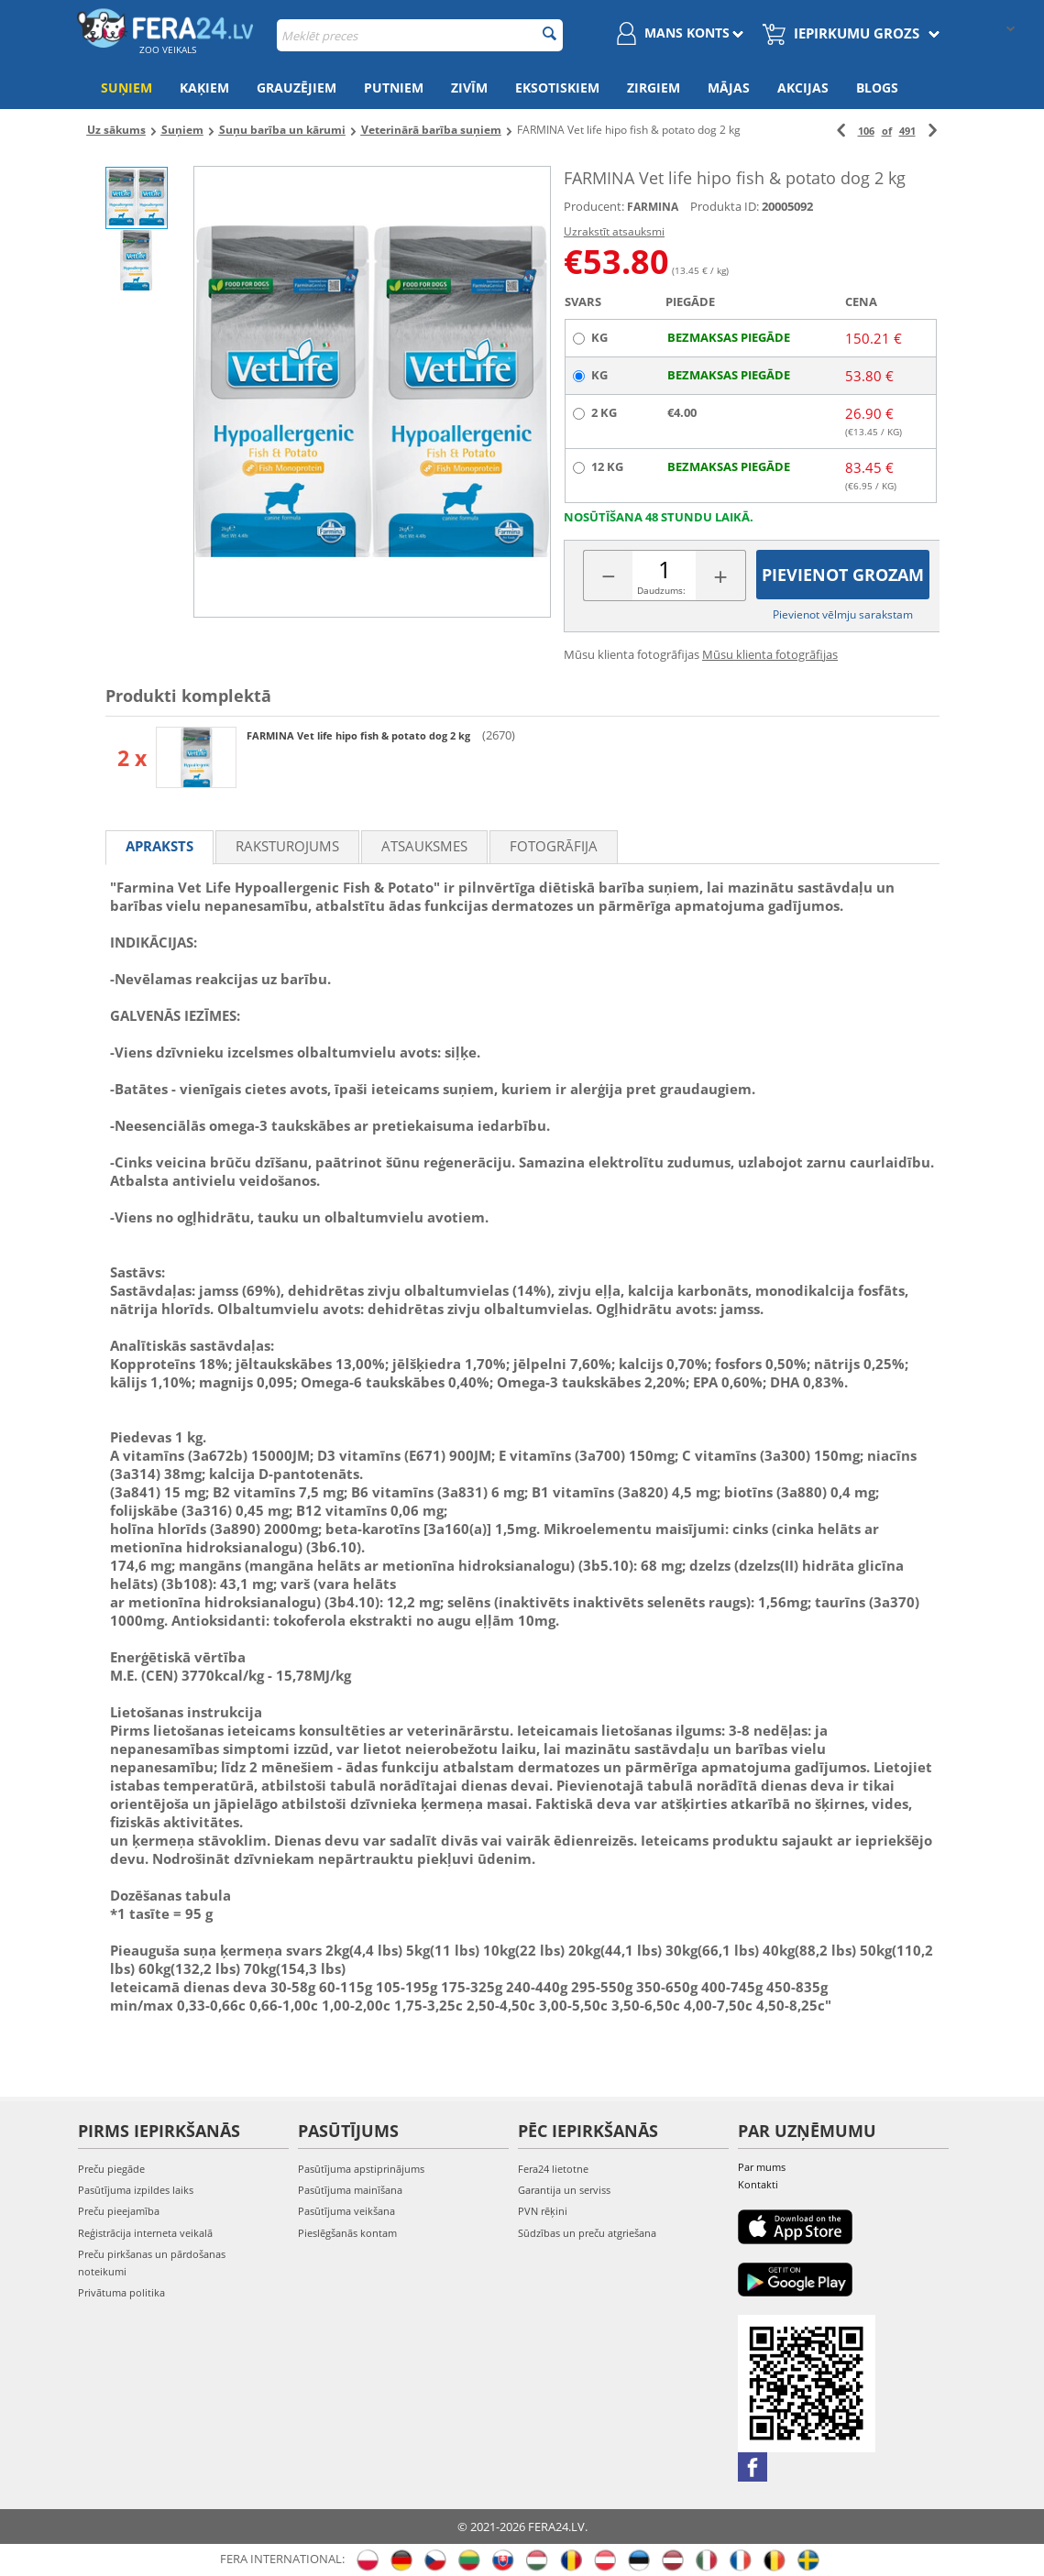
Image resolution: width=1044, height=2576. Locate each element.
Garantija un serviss (564, 2190)
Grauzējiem (296, 87)
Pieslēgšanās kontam (347, 2233)
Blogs (877, 87)
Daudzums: (661, 590)
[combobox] (420, 35)
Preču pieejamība (118, 2211)
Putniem (393, 87)
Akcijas (803, 87)
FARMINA (652, 206)
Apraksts (159, 846)
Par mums (762, 2167)
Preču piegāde (111, 2169)
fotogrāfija (554, 846)
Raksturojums (287, 846)
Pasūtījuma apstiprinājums (361, 2169)
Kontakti (758, 2184)
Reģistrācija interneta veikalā (145, 2233)
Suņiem (126, 87)
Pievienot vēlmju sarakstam (843, 614)
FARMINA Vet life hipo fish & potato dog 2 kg (360, 735)
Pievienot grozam (843, 575)
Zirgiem (653, 87)
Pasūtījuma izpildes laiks (135, 2190)
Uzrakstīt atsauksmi (614, 231)
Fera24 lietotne (553, 2169)
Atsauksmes (424, 846)
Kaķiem (204, 87)
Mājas (729, 87)
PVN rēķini (542, 2211)
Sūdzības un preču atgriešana (587, 2233)
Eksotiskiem (557, 87)
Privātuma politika (121, 2292)
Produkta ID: (724, 206)
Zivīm (469, 87)
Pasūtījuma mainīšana (350, 2190)
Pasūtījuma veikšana (346, 2211)
